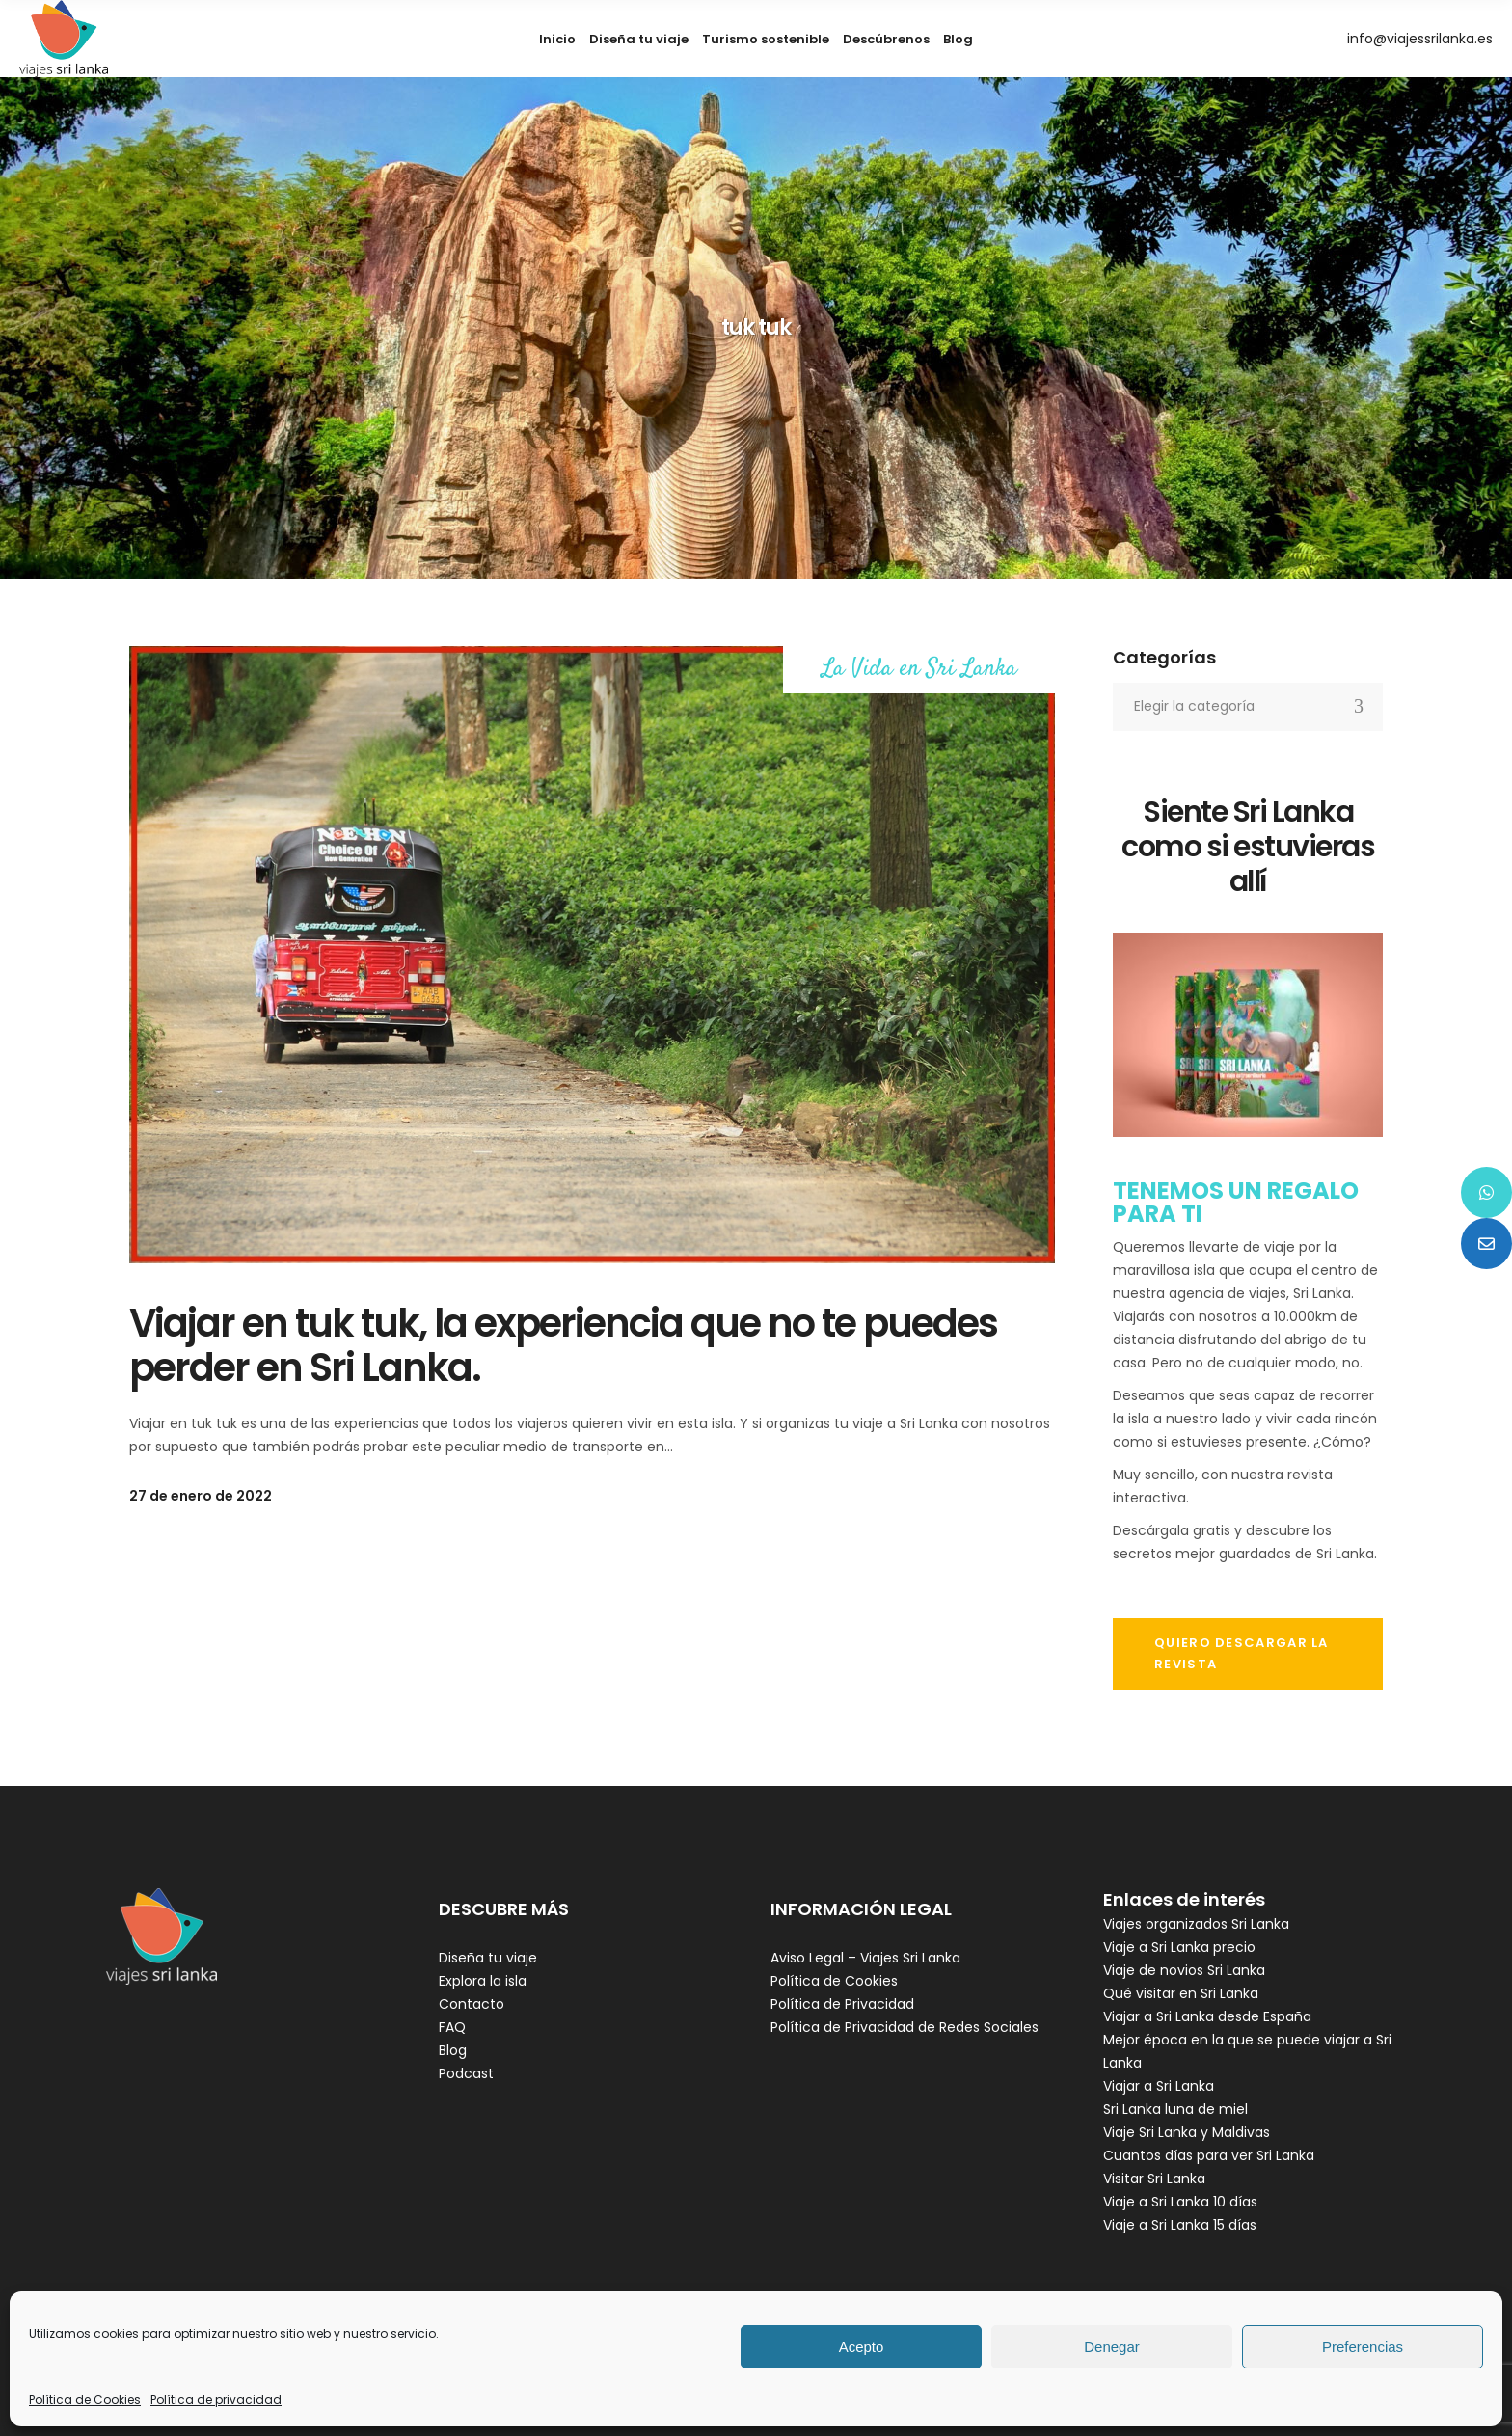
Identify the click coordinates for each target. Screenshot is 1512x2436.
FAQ (452, 2027)
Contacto (471, 2004)
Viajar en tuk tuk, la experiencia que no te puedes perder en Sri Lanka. (563, 1345)
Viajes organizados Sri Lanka (1196, 1924)
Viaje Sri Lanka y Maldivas (1186, 2132)
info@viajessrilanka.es (1420, 38)
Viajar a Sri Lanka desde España (1207, 2016)
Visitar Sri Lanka (1154, 2178)
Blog (453, 2050)
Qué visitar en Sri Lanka (1180, 1993)
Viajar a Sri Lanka (1158, 2086)
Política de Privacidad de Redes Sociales (904, 2027)
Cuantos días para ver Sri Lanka (1208, 2155)
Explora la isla (482, 1980)
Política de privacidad (216, 2400)
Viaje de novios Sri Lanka (1184, 1970)
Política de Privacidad (842, 2004)
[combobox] (1248, 707)
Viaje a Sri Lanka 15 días (1179, 2224)
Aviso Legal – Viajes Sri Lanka (865, 1957)
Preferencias (1362, 2347)
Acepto (861, 2347)
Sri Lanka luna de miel (1175, 2109)
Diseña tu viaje (488, 1957)
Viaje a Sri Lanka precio (1179, 1947)
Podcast (466, 2073)
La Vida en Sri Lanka (919, 670)
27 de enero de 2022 (200, 1495)
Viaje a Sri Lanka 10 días (1180, 2201)
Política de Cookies (85, 2400)
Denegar (1112, 2347)
